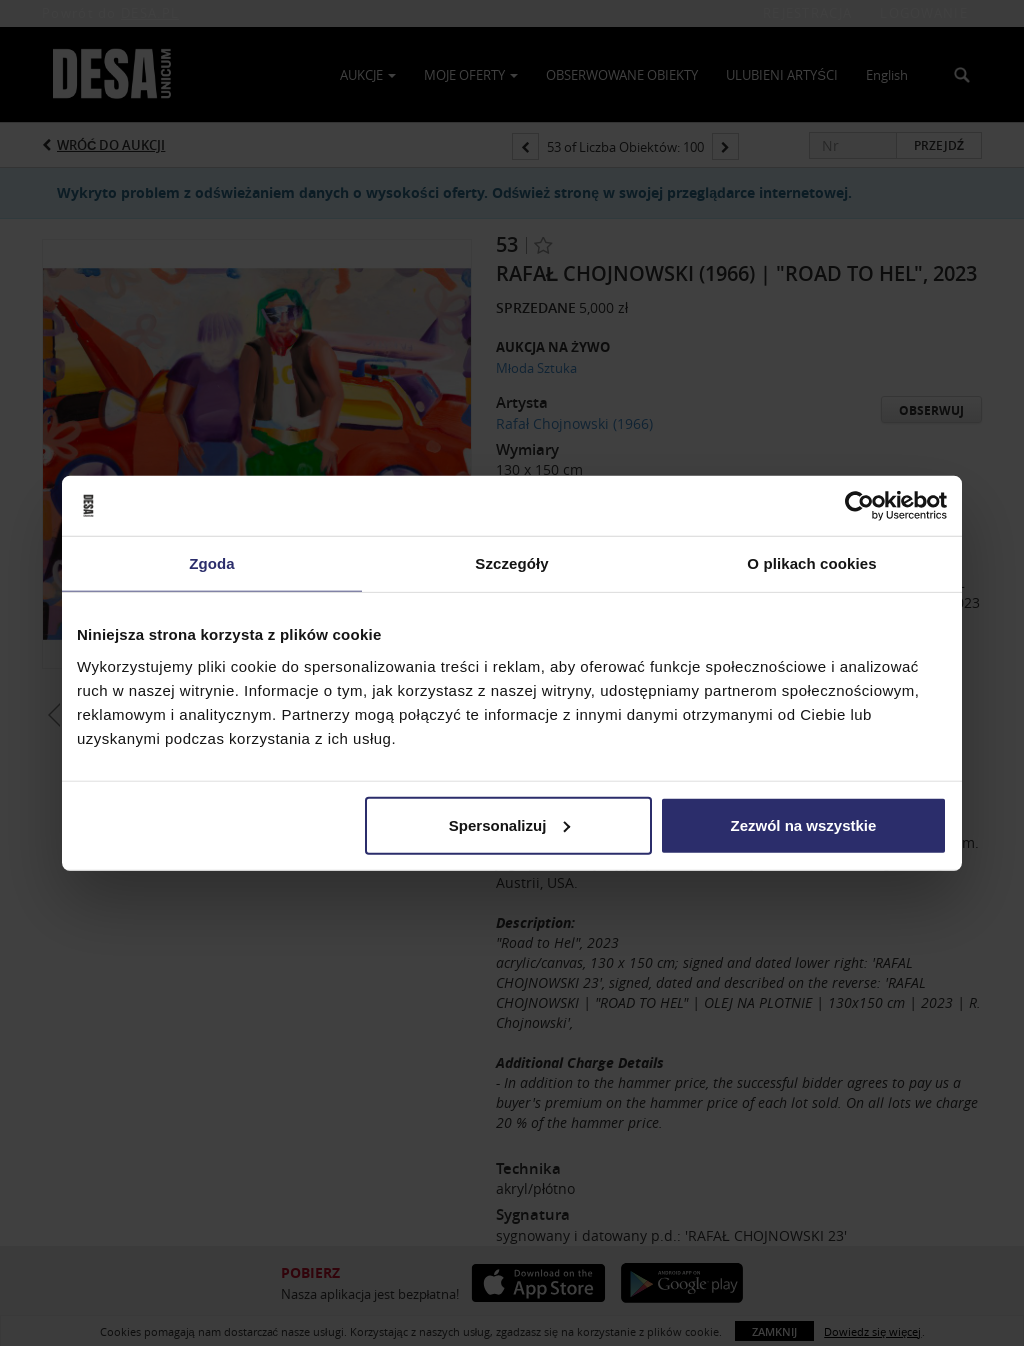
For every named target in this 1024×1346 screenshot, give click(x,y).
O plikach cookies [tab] (811, 563)
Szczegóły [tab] (511, 563)
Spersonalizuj (510, 824)
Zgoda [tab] (212, 563)
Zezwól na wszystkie (804, 824)
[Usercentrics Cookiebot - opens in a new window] (859, 506)
